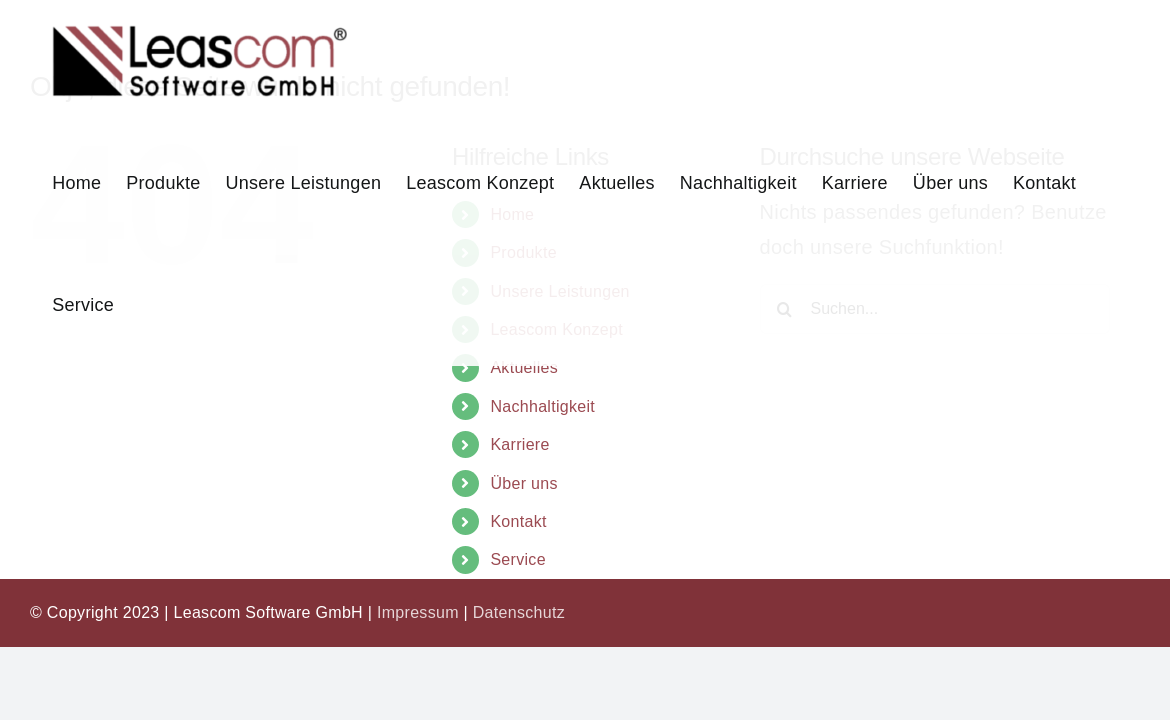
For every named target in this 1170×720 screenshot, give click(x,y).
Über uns (523, 483)
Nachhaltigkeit (542, 406)
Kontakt (518, 521)
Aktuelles (524, 367)
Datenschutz (519, 612)
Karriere (519, 444)
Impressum (418, 612)
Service (517, 559)
